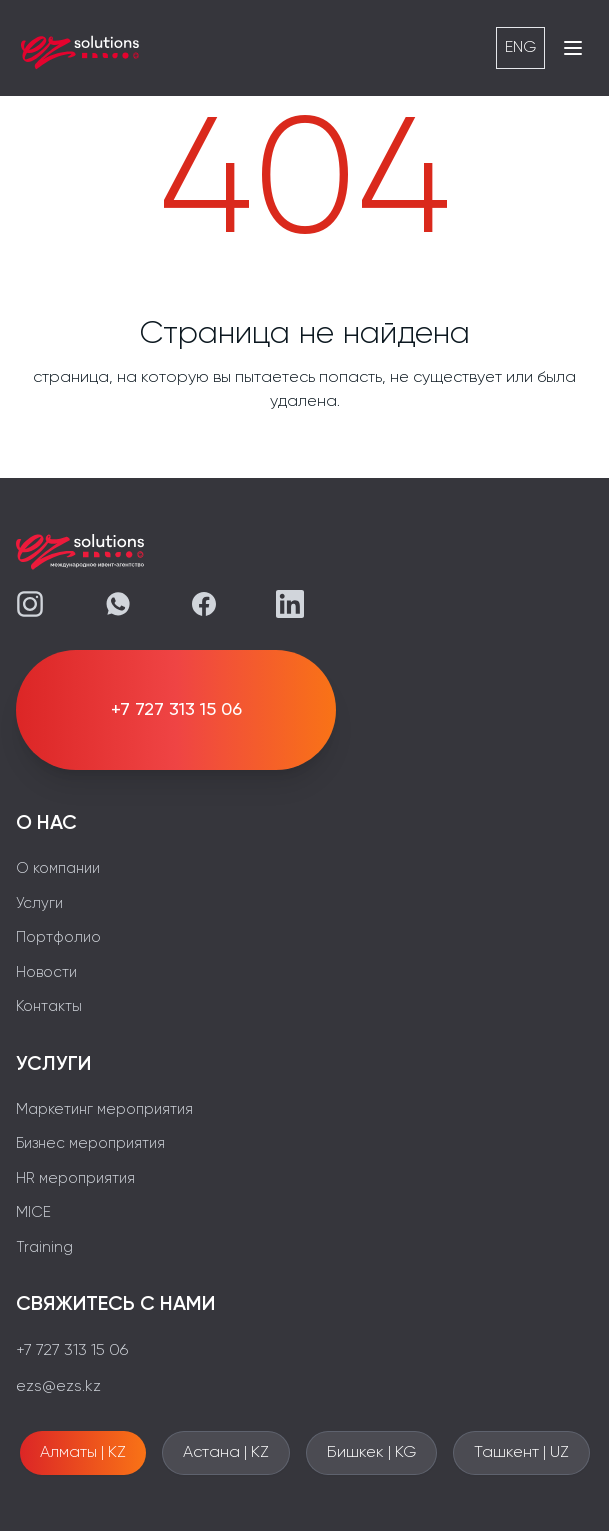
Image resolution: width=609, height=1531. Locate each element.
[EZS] (80, 48)
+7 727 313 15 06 (72, 1351)
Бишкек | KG (371, 1453)
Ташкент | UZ (521, 1453)
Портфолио (58, 937)
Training (44, 1247)
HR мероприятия (75, 1178)
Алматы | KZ (83, 1453)
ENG (520, 48)
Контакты (49, 1006)
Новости (46, 972)
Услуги (39, 903)
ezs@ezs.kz (58, 1387)
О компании (58, 868)
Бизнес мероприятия (90, 1143)
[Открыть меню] (573, 48)
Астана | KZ (226, 1453)
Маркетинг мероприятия (104, 1109)
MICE (33, 1212)
